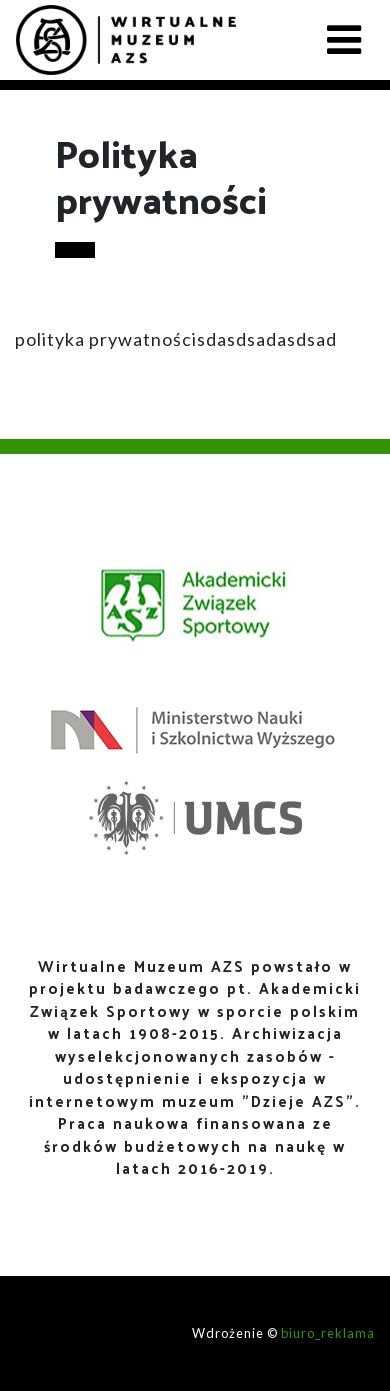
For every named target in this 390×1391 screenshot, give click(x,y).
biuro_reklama (328, 1333)
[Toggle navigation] (344, 40)
